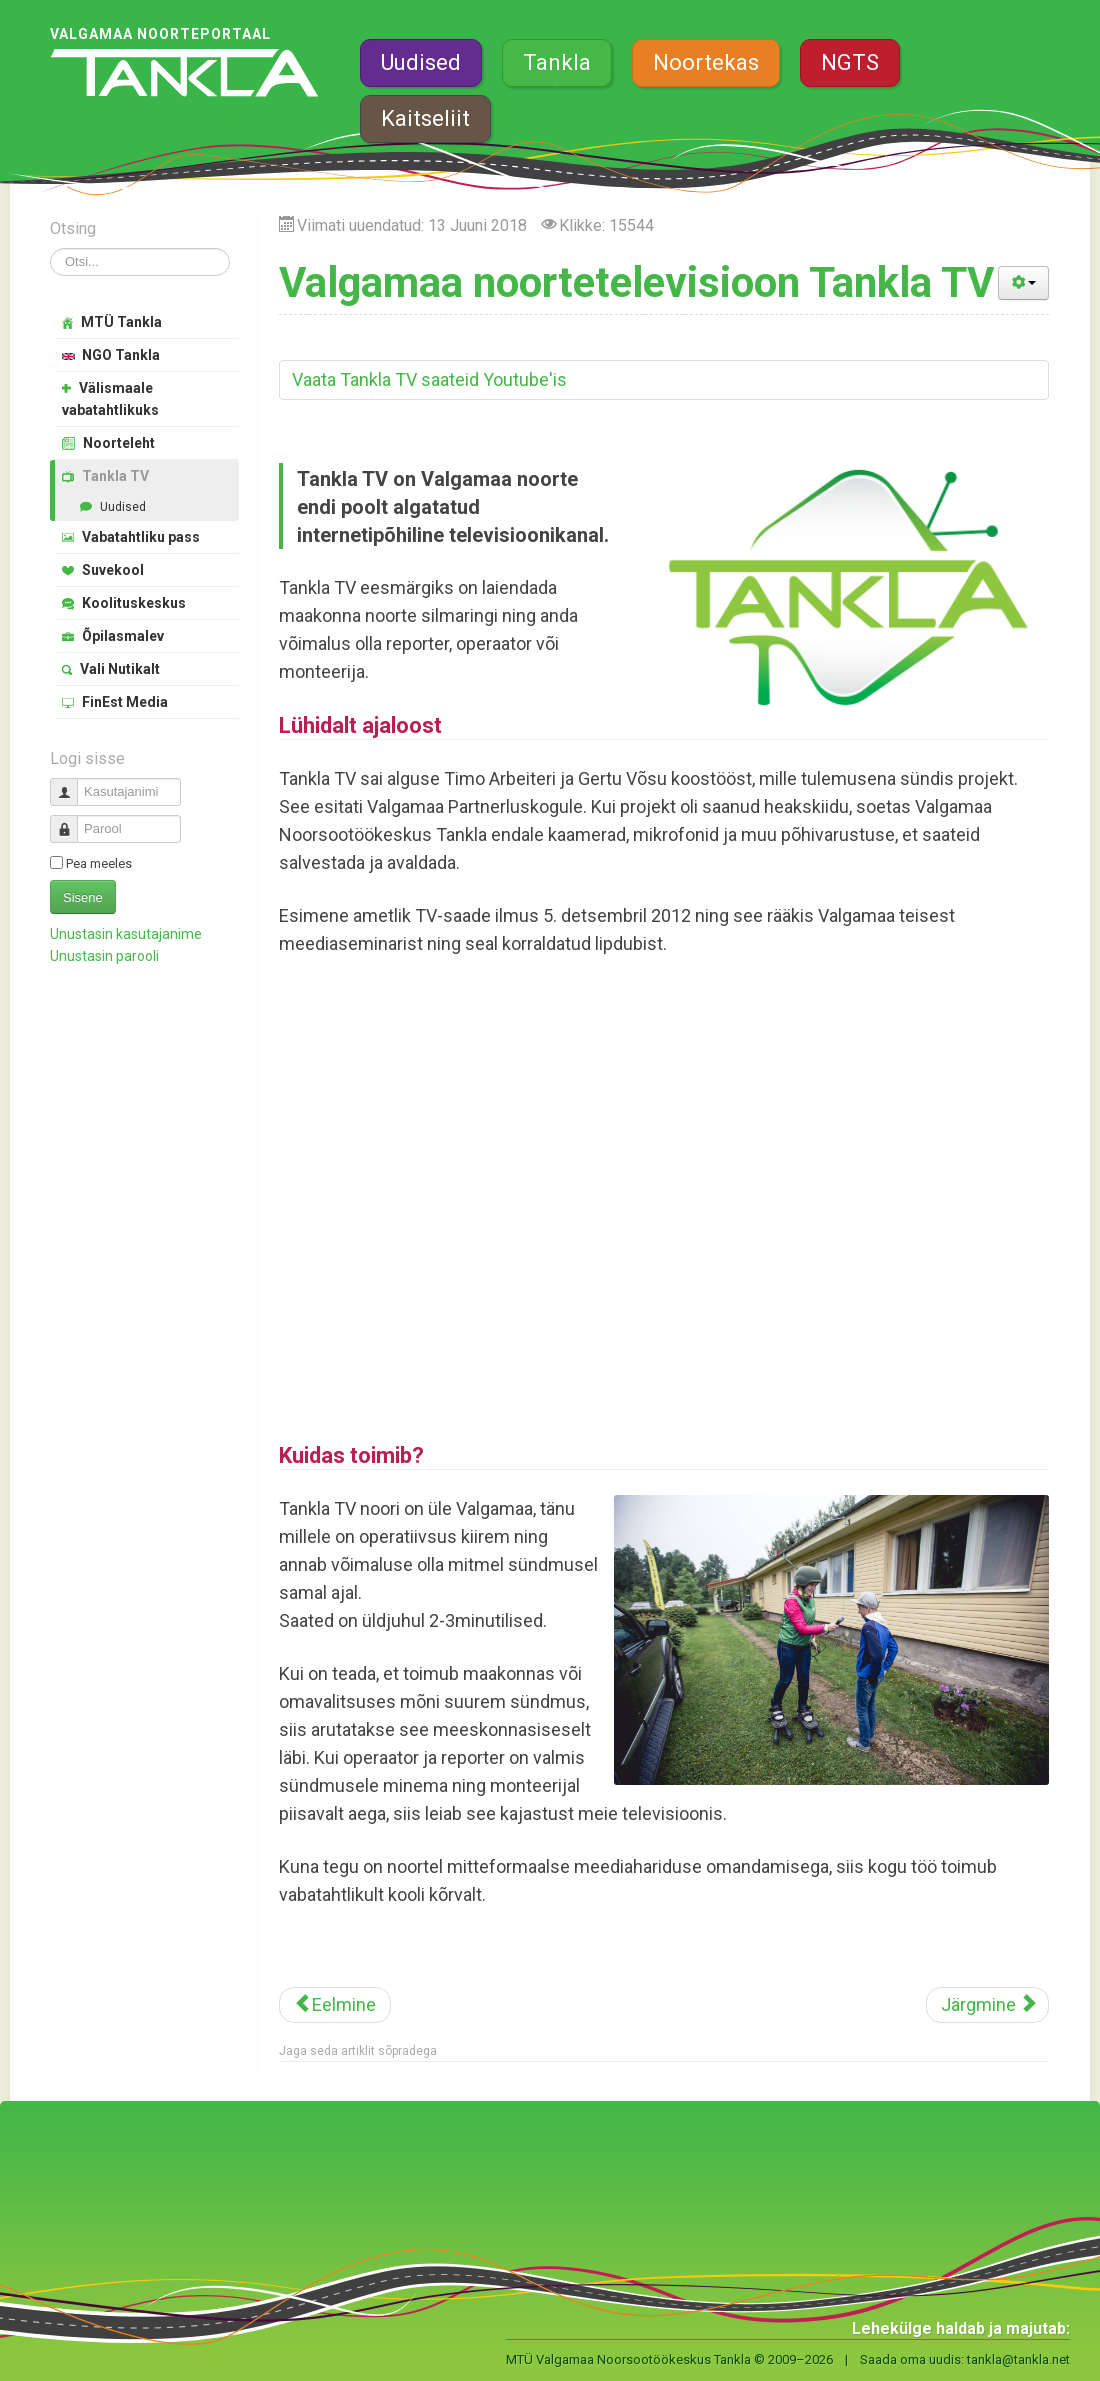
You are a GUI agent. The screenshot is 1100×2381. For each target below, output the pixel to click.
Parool (71, 820)
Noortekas (706, 62)
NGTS (850, 62)
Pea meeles (99, 863)
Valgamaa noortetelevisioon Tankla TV (636, 282)
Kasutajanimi (71, 783)
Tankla (557, 62)
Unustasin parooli (104, 956)
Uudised (421, 62)
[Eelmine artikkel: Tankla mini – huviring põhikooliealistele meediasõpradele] (335, 2005)
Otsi (50, 248)
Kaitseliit (425, 118)
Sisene (83, 897)
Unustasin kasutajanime (126, 934)
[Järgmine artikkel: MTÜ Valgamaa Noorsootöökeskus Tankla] (987, 2005)
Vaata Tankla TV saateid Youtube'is (429, 379)
